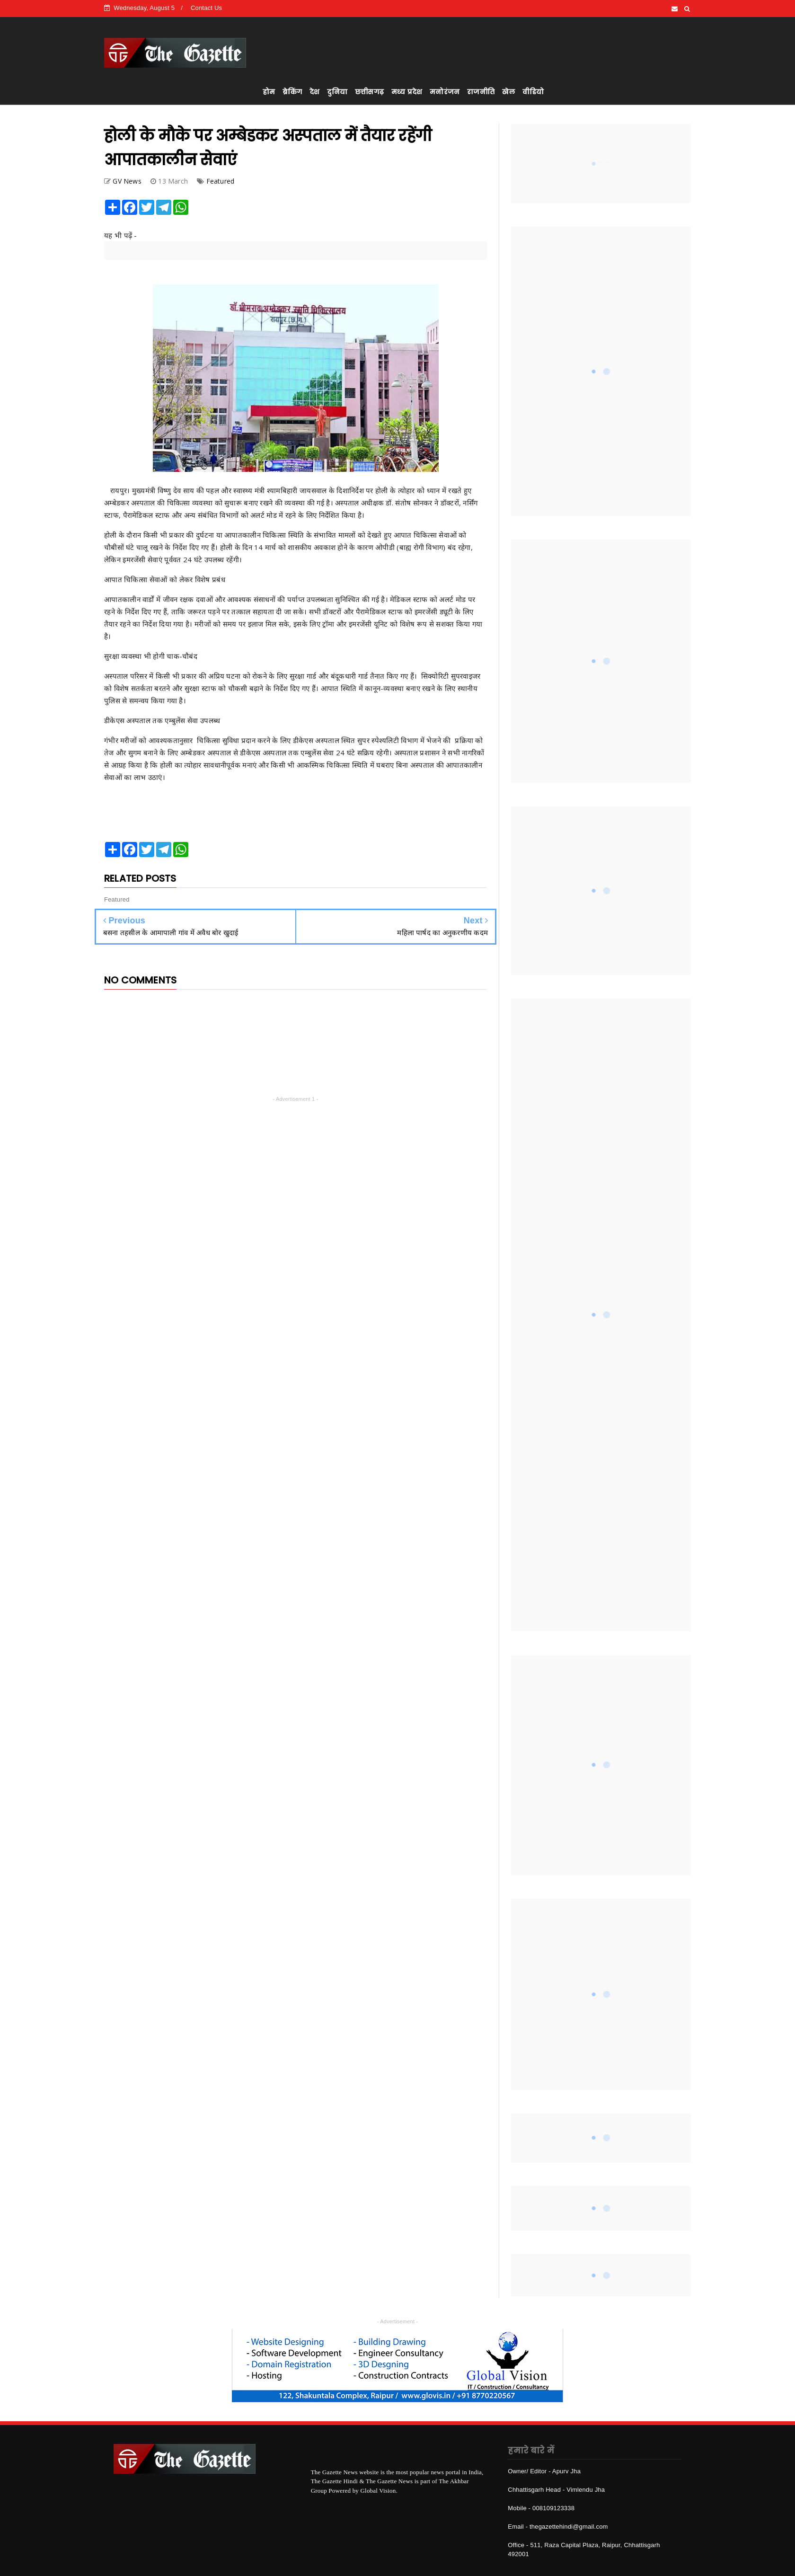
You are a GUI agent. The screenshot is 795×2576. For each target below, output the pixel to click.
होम (269, 92)
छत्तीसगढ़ (369, 92)
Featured (220, 181)
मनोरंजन (444, 92)
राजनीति (481, 92)
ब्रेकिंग (292, 92)
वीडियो (533, 92)
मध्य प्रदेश (406, 92)
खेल (508, 92)
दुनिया (337, 92)
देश (314, 92)
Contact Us (206, 7)
